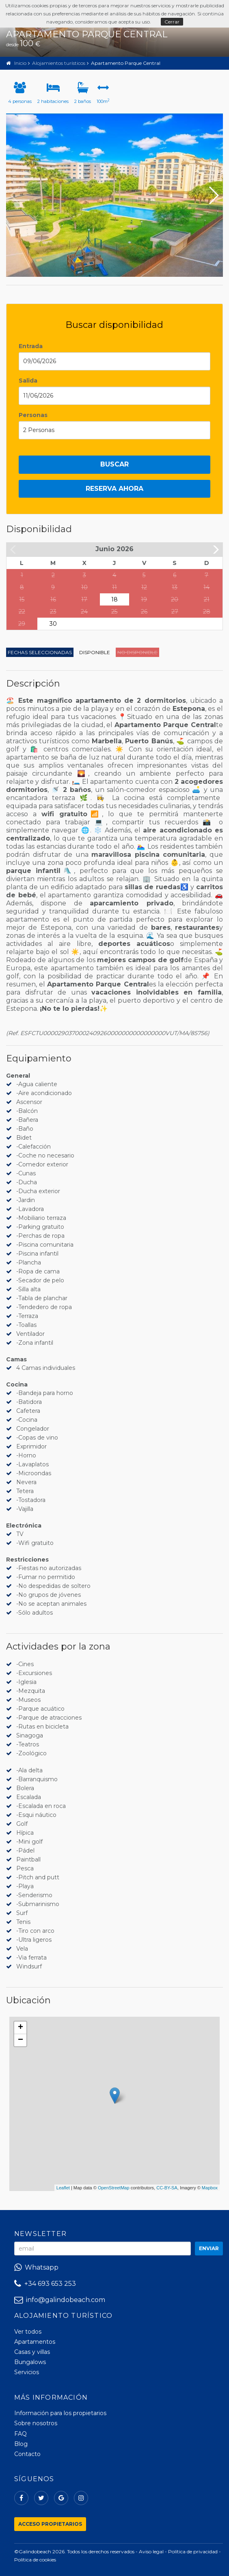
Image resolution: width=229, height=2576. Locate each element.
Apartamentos (34, 2341)
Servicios (26, 2372)
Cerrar (171, 22)
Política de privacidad (193, 2551)
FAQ (20, 2433)
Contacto (27, 2454)
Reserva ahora (114, 488)
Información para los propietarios (60, 2413)
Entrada (31, 346)
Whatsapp (36, 2267)
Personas (33, 415)
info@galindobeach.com (59, 2300)
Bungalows (30, 2362)
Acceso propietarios (50, 2524)
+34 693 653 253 (45, 2283)
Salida (28, 380)
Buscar (114, 464)
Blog (21, 2444)
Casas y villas (32, 2352)
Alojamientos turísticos (58, 63)
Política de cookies (35, 2560)
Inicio (20, 63)
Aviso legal (151, 2551)
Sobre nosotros (35, 2423)
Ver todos (27, 2331)
